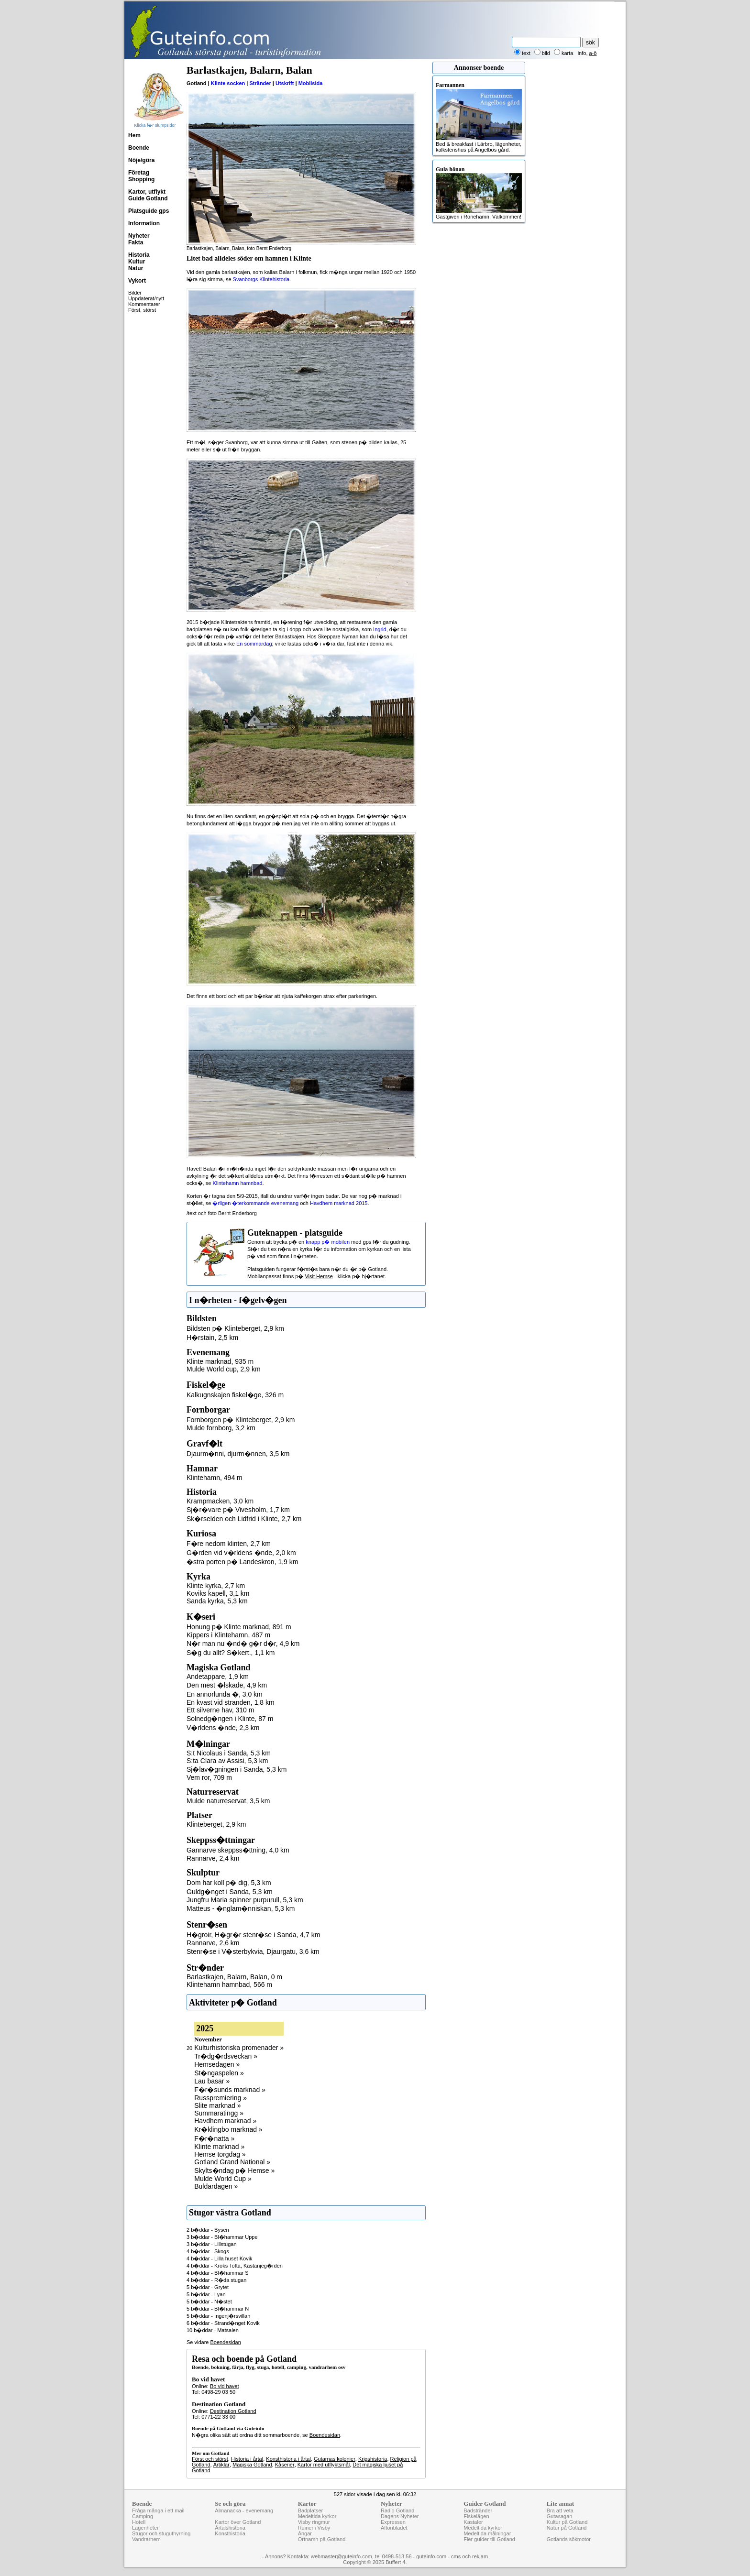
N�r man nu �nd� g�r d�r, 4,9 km (243, 1643)
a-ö (593, 53)
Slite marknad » (217, 2105)
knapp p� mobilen (328, 1242)
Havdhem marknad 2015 (338, 1203)
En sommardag (254, 644)
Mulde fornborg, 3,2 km (221, 1428)
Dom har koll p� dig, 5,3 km (229, 1882)
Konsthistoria (230, 2533)
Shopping (141, 179)
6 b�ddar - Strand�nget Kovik (223, 2323)
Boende (138, 147)
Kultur (136, 261)
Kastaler (473, 2522)
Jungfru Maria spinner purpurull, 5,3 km (245, 1900)
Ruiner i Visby (314, 2528)
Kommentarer (144, 304)
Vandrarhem (146, 2539)
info (582, 53)
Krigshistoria (372, 2459)
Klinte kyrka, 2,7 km (216, 1585)
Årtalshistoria (230, 2528)
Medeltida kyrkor (317, 2516)
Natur (135, 268)
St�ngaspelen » (219, 2073)
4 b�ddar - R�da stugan (216, 2280)
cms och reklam (469, 2556)
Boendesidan (225, 2342)
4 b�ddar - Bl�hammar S (218, 2273)
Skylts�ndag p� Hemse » (234, 2170)
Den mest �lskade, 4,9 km (227, 1685)
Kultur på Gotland (567, 2522)
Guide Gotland (148, 198)
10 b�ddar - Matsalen (213, 2330)
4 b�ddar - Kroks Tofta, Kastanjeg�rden (235, 2266)
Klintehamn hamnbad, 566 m (229, 1984)
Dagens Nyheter (400, 2516)
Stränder (260, 83)
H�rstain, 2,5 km (212, 1337)
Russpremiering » (220, 2098)
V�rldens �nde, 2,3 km (223, 1728)
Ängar (305, 2533)
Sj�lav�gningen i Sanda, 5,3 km (237, 1769)
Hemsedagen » (217, 2064)
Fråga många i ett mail (158, 2510)
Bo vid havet (224, 2386)
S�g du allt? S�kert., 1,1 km (231, 1652)
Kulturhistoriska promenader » (239, 2047)
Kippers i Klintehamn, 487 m (228, 1635)
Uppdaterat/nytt (146, 298)
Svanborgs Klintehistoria (261, 279)
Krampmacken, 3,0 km (220, 1501)
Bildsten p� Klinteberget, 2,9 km (235, 1328)
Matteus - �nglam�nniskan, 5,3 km (241, 1908)
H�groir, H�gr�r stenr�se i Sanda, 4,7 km (253, 1935)
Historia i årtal (247, 2459)
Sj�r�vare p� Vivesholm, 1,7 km (238, 1509)
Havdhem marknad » (225, 2121)
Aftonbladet (394, 2528)
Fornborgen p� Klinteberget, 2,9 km (241, 1420)
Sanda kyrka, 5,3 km (217, 1601)
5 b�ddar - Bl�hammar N (218, 2309)
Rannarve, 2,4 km (213, 1858)
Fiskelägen (476, 2516)
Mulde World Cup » (223, 2178)
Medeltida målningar (487, 2533)
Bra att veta (560, 2510)
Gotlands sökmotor (569, 2539)
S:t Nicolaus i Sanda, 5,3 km (229, 1753)
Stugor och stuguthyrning (161, 2533)
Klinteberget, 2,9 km (216, 1824)
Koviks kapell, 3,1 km (218, 1593)
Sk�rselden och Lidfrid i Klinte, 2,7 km (244, 1519)
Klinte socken (228, 83)
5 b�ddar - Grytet (208, 2287)
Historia (139, 255)
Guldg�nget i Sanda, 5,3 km (230, 1892)
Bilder (135, 293)
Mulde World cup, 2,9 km (224, 1369)
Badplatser (310, 2510)
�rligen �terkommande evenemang (255, 1203)
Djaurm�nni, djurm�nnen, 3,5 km (238, 1454)
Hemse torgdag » (219, 2154)
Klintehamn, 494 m (215, 1477)
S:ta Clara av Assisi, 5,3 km (227, 1761)
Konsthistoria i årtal (288, 2459)
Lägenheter (145, 2528)
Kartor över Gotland (238, 2522)
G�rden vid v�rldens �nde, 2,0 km (241, 1553)
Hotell (138, 2522)
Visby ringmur (314, 2522)
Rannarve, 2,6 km (213, 1943)
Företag (138, 172)
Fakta (135, 242)
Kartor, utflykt (146, 191)
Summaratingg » (218, 2113)
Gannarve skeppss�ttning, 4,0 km (238, 1850)
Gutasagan (560, 2516)
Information (144, 223)
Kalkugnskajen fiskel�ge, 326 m (235, 1395)
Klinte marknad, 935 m (220, 1361)
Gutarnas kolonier (334, 2459)
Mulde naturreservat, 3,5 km (228, 1801)
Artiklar (221, 2464)
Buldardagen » (216, 2186)
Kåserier (285, 2464)
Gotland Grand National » (232, 2162)
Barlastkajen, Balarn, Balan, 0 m (234, 1977)
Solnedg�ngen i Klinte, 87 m (230, 1718)
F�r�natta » (214, 2138)
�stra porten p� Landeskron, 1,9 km (242, 1562)
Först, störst (142, 310)
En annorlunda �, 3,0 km (225, 1694)
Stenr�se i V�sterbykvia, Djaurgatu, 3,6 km (253, 1951)
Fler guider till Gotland (489, 2539)
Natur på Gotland (567, 2528)
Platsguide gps (148, 211)
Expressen (393, 2522)
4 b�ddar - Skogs (208, 2251)
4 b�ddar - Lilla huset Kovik (220, 2258)
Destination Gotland (233, 2411)
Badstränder (477, 2510)
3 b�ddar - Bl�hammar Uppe (222, 2237)
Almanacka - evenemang (244, 2510)
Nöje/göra (141, 160)
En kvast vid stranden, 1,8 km (231, 1702)
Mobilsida (310, 83)
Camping (142, 2516)
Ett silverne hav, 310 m (220, 1710)
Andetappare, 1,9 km (218, 1676)
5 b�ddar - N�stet (209, 2301)
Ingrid (379, 629)
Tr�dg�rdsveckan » (225, 2056)
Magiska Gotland (252, 2464)
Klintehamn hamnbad (237, 1183)
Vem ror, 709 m (209, 1777)
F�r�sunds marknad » (229, 2090)
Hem (134, 135)
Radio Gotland (397, 2510)
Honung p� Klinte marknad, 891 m (239, 1627)
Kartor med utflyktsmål (324, 2464)
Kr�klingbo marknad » (228, 2129)
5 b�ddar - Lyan (206, 2294)
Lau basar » (212, 2081)
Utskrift (285, 83)
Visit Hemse (318, 1276)
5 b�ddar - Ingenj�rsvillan (218, 2316)
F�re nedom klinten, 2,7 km (229, 1543)
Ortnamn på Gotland (322, 2539)
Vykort (137, 280)
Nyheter (139, 235)
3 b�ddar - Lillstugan (212, 2244)
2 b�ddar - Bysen (208, 2230)
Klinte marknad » (219, 2146)
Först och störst (210, 2459)
